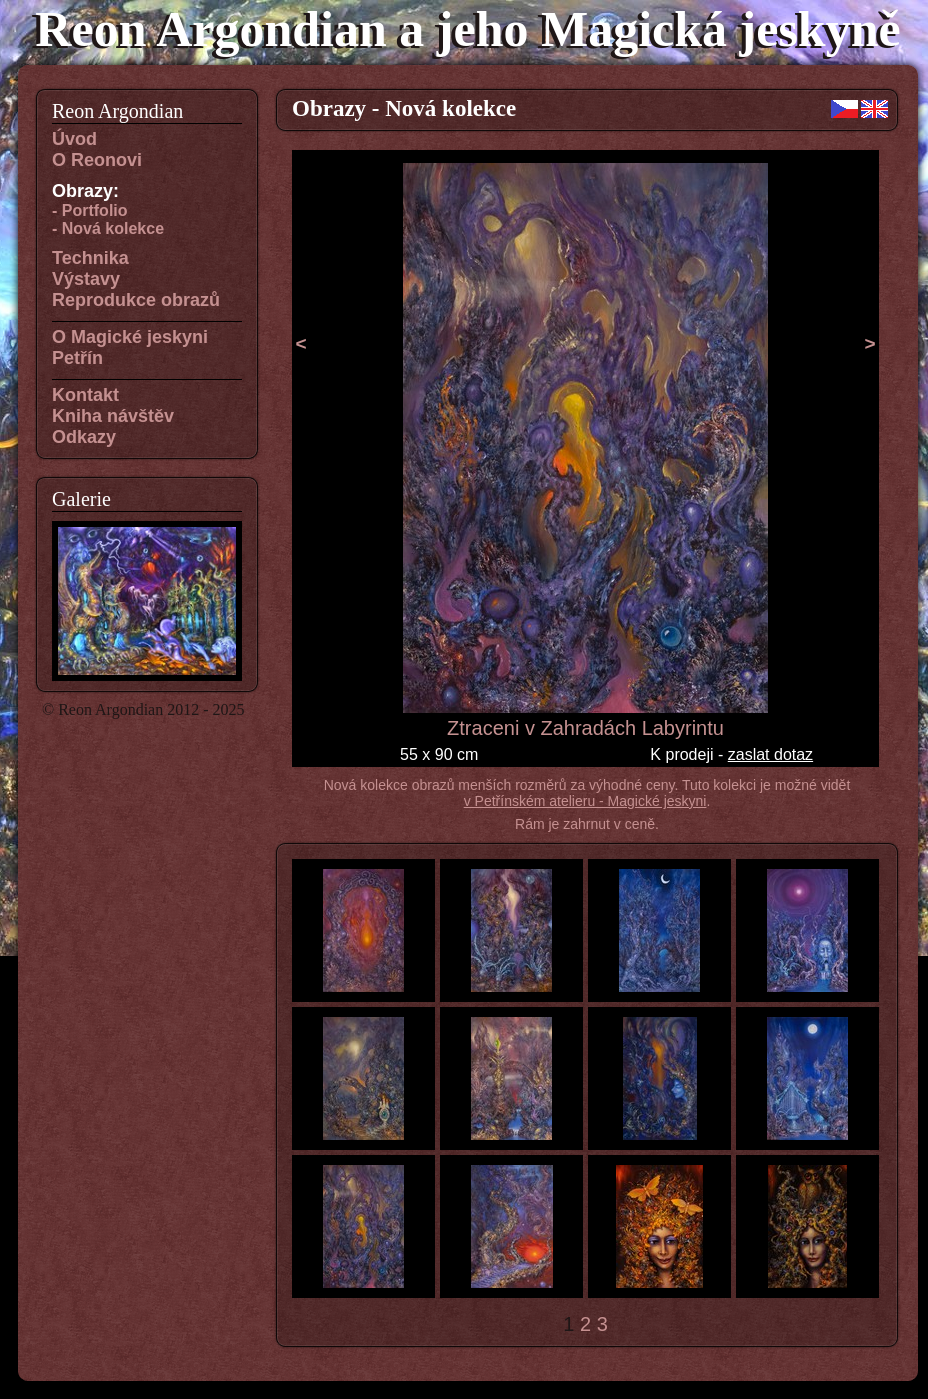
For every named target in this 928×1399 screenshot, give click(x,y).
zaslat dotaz (770, 754)
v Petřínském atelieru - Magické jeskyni (585, 801)
